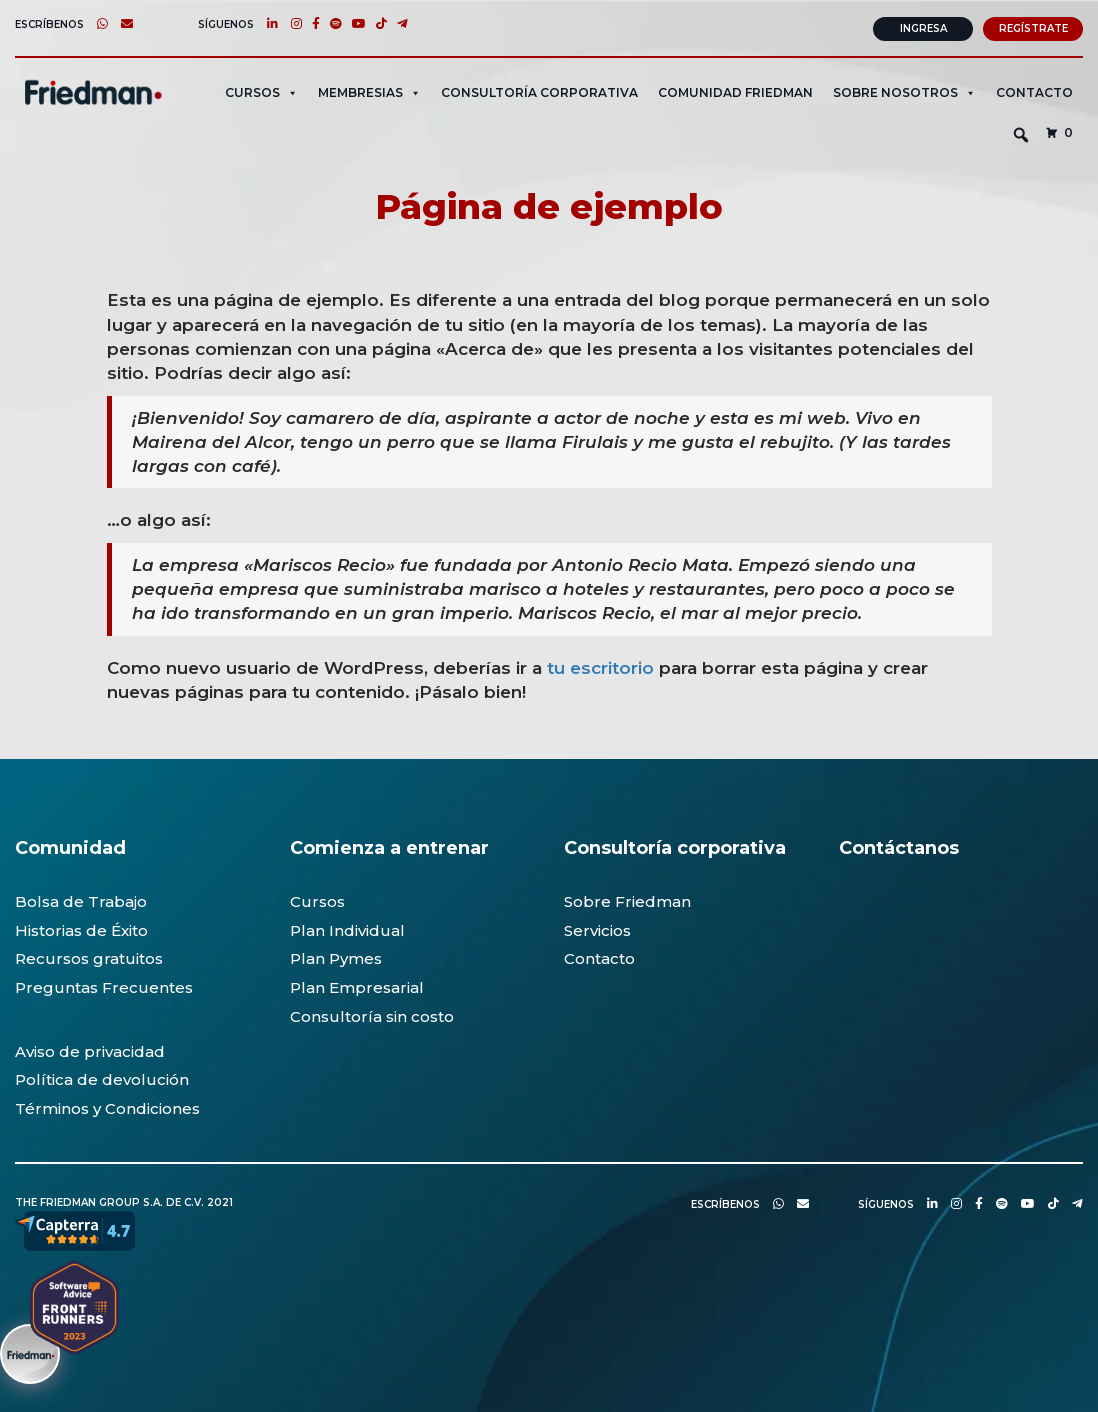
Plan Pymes (336, 956)
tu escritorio (600, 665)
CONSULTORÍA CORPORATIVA (539, 90)
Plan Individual (347, 927)
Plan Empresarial (357, 985)
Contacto (1034, 90)
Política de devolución (102, 1077)
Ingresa (923, 26)
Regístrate (1033, 26)
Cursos (317, 899)
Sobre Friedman (627, 899)
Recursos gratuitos (89, 956)
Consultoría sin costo (372, 1014)
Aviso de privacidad (90, 1049)
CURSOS (261, 90)
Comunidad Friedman (735, 90)
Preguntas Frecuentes (104, 985)
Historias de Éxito (81, 927)
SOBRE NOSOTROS (904, 90)
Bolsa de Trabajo (81, 899)
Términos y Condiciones (107, 1106)
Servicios (597, 927)
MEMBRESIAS (369, 90)
